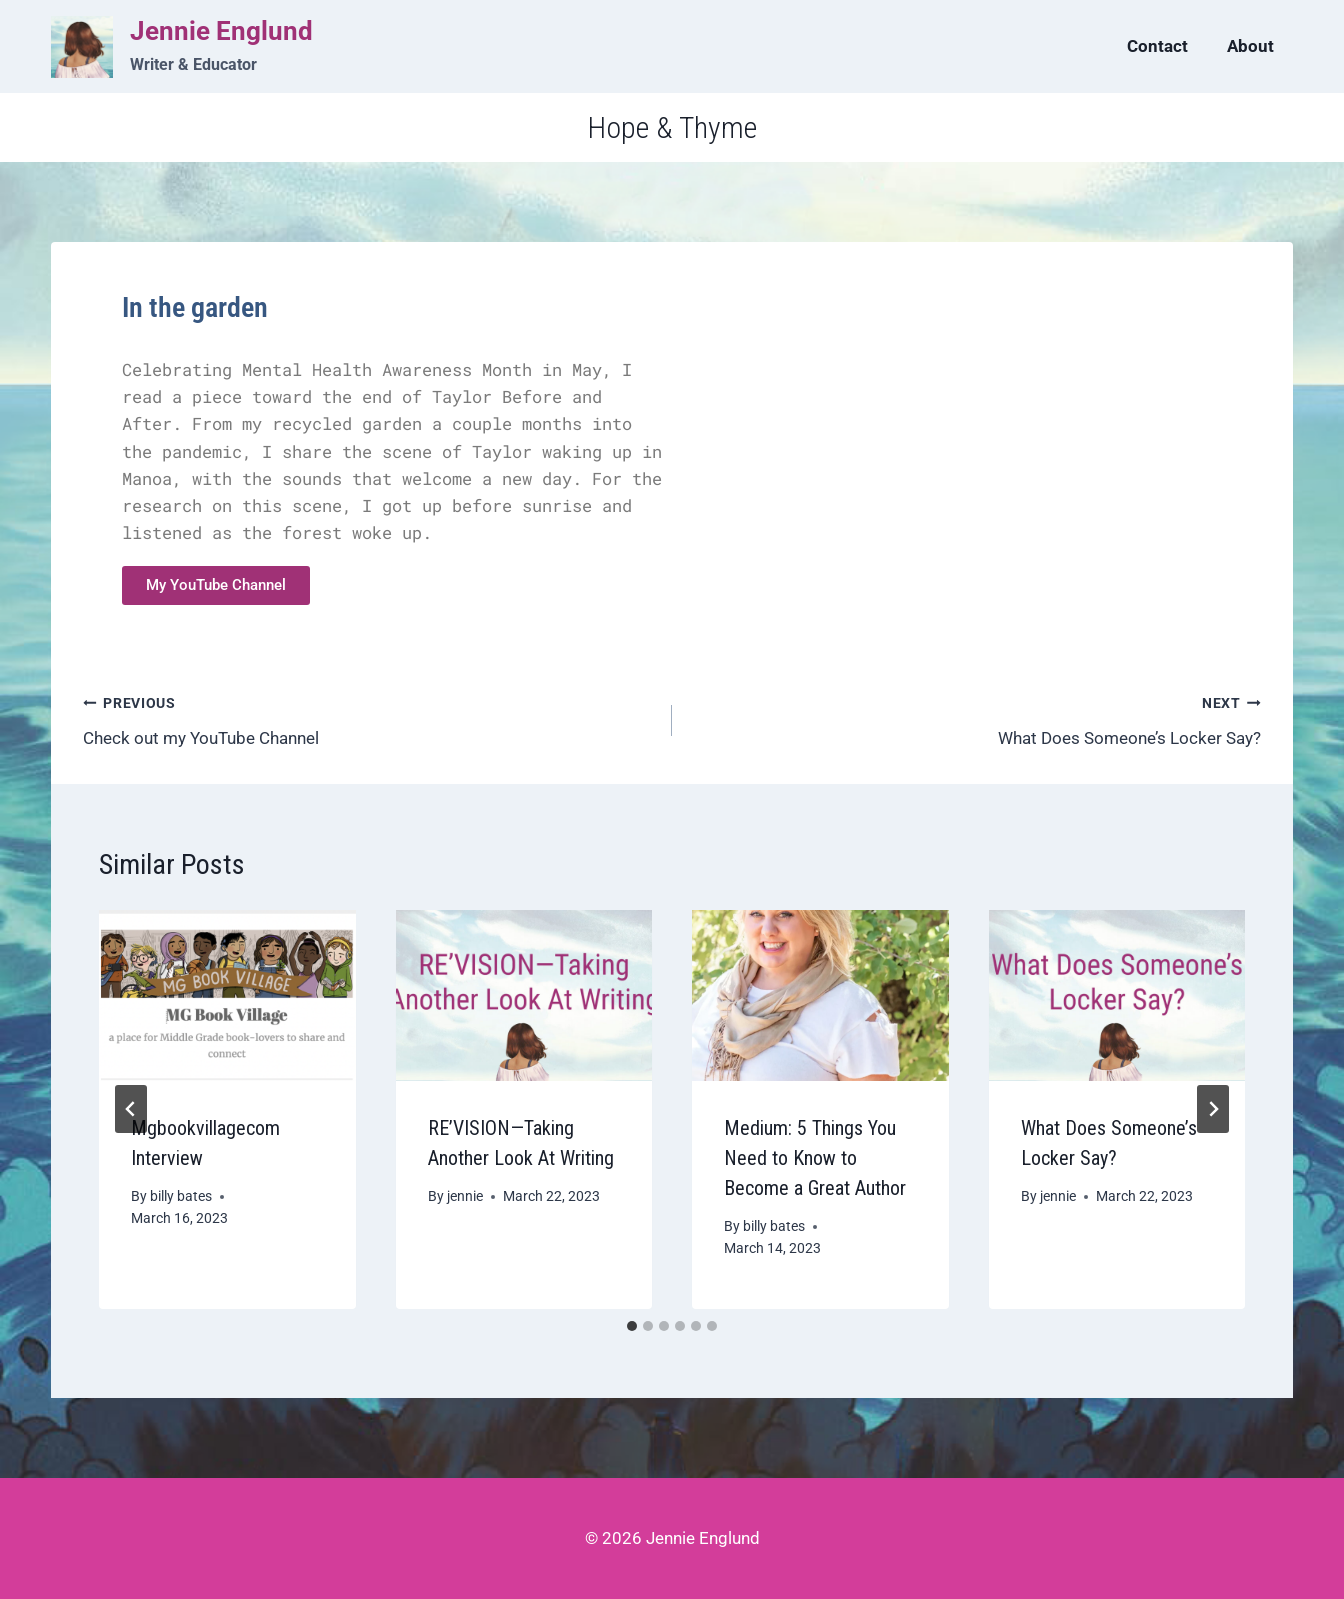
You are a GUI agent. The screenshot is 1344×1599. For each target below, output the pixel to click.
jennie (465, 1196)
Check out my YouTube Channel (369, 718)
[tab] (632, 1326)
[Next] (1213, 1109)
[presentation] (227, 995)
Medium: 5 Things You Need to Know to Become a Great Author (815, 1158)
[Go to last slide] (131, 1109)
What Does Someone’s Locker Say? (975, 718)
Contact (1157, 46)
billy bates (181, 1196)
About (1250, 46)
